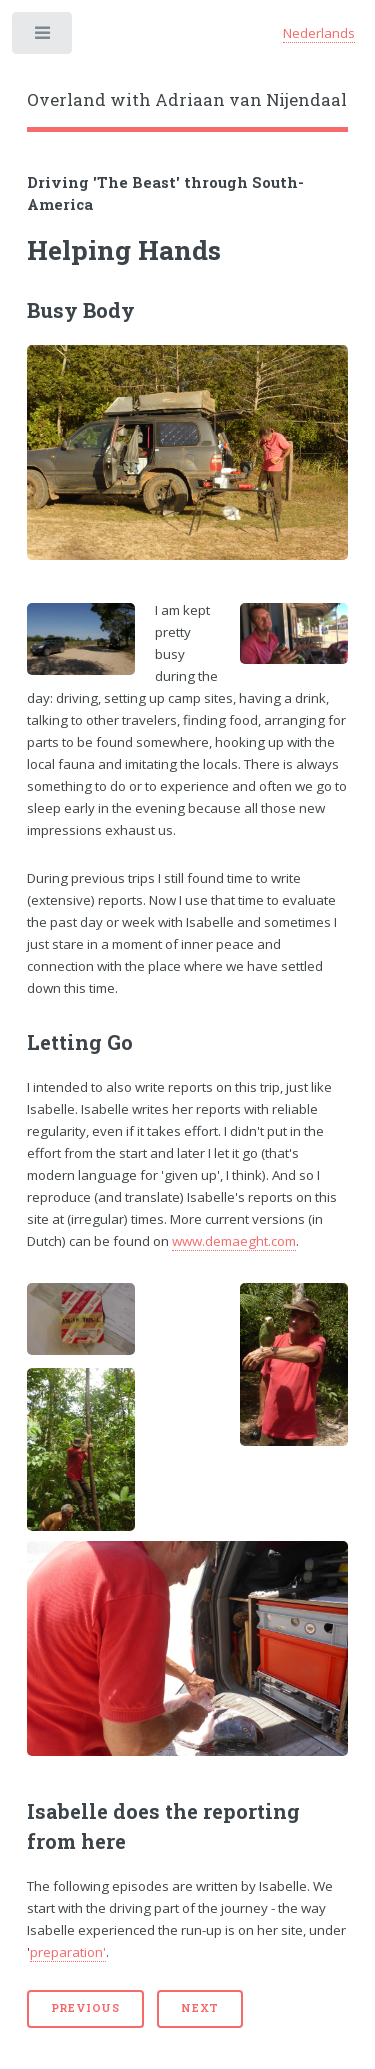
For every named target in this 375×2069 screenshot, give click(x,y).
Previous (85, 2008)
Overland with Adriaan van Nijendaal (187, 100)
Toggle (43, 37)
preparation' (68, 1952)
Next (200, 2008)
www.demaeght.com (234, 1241)
